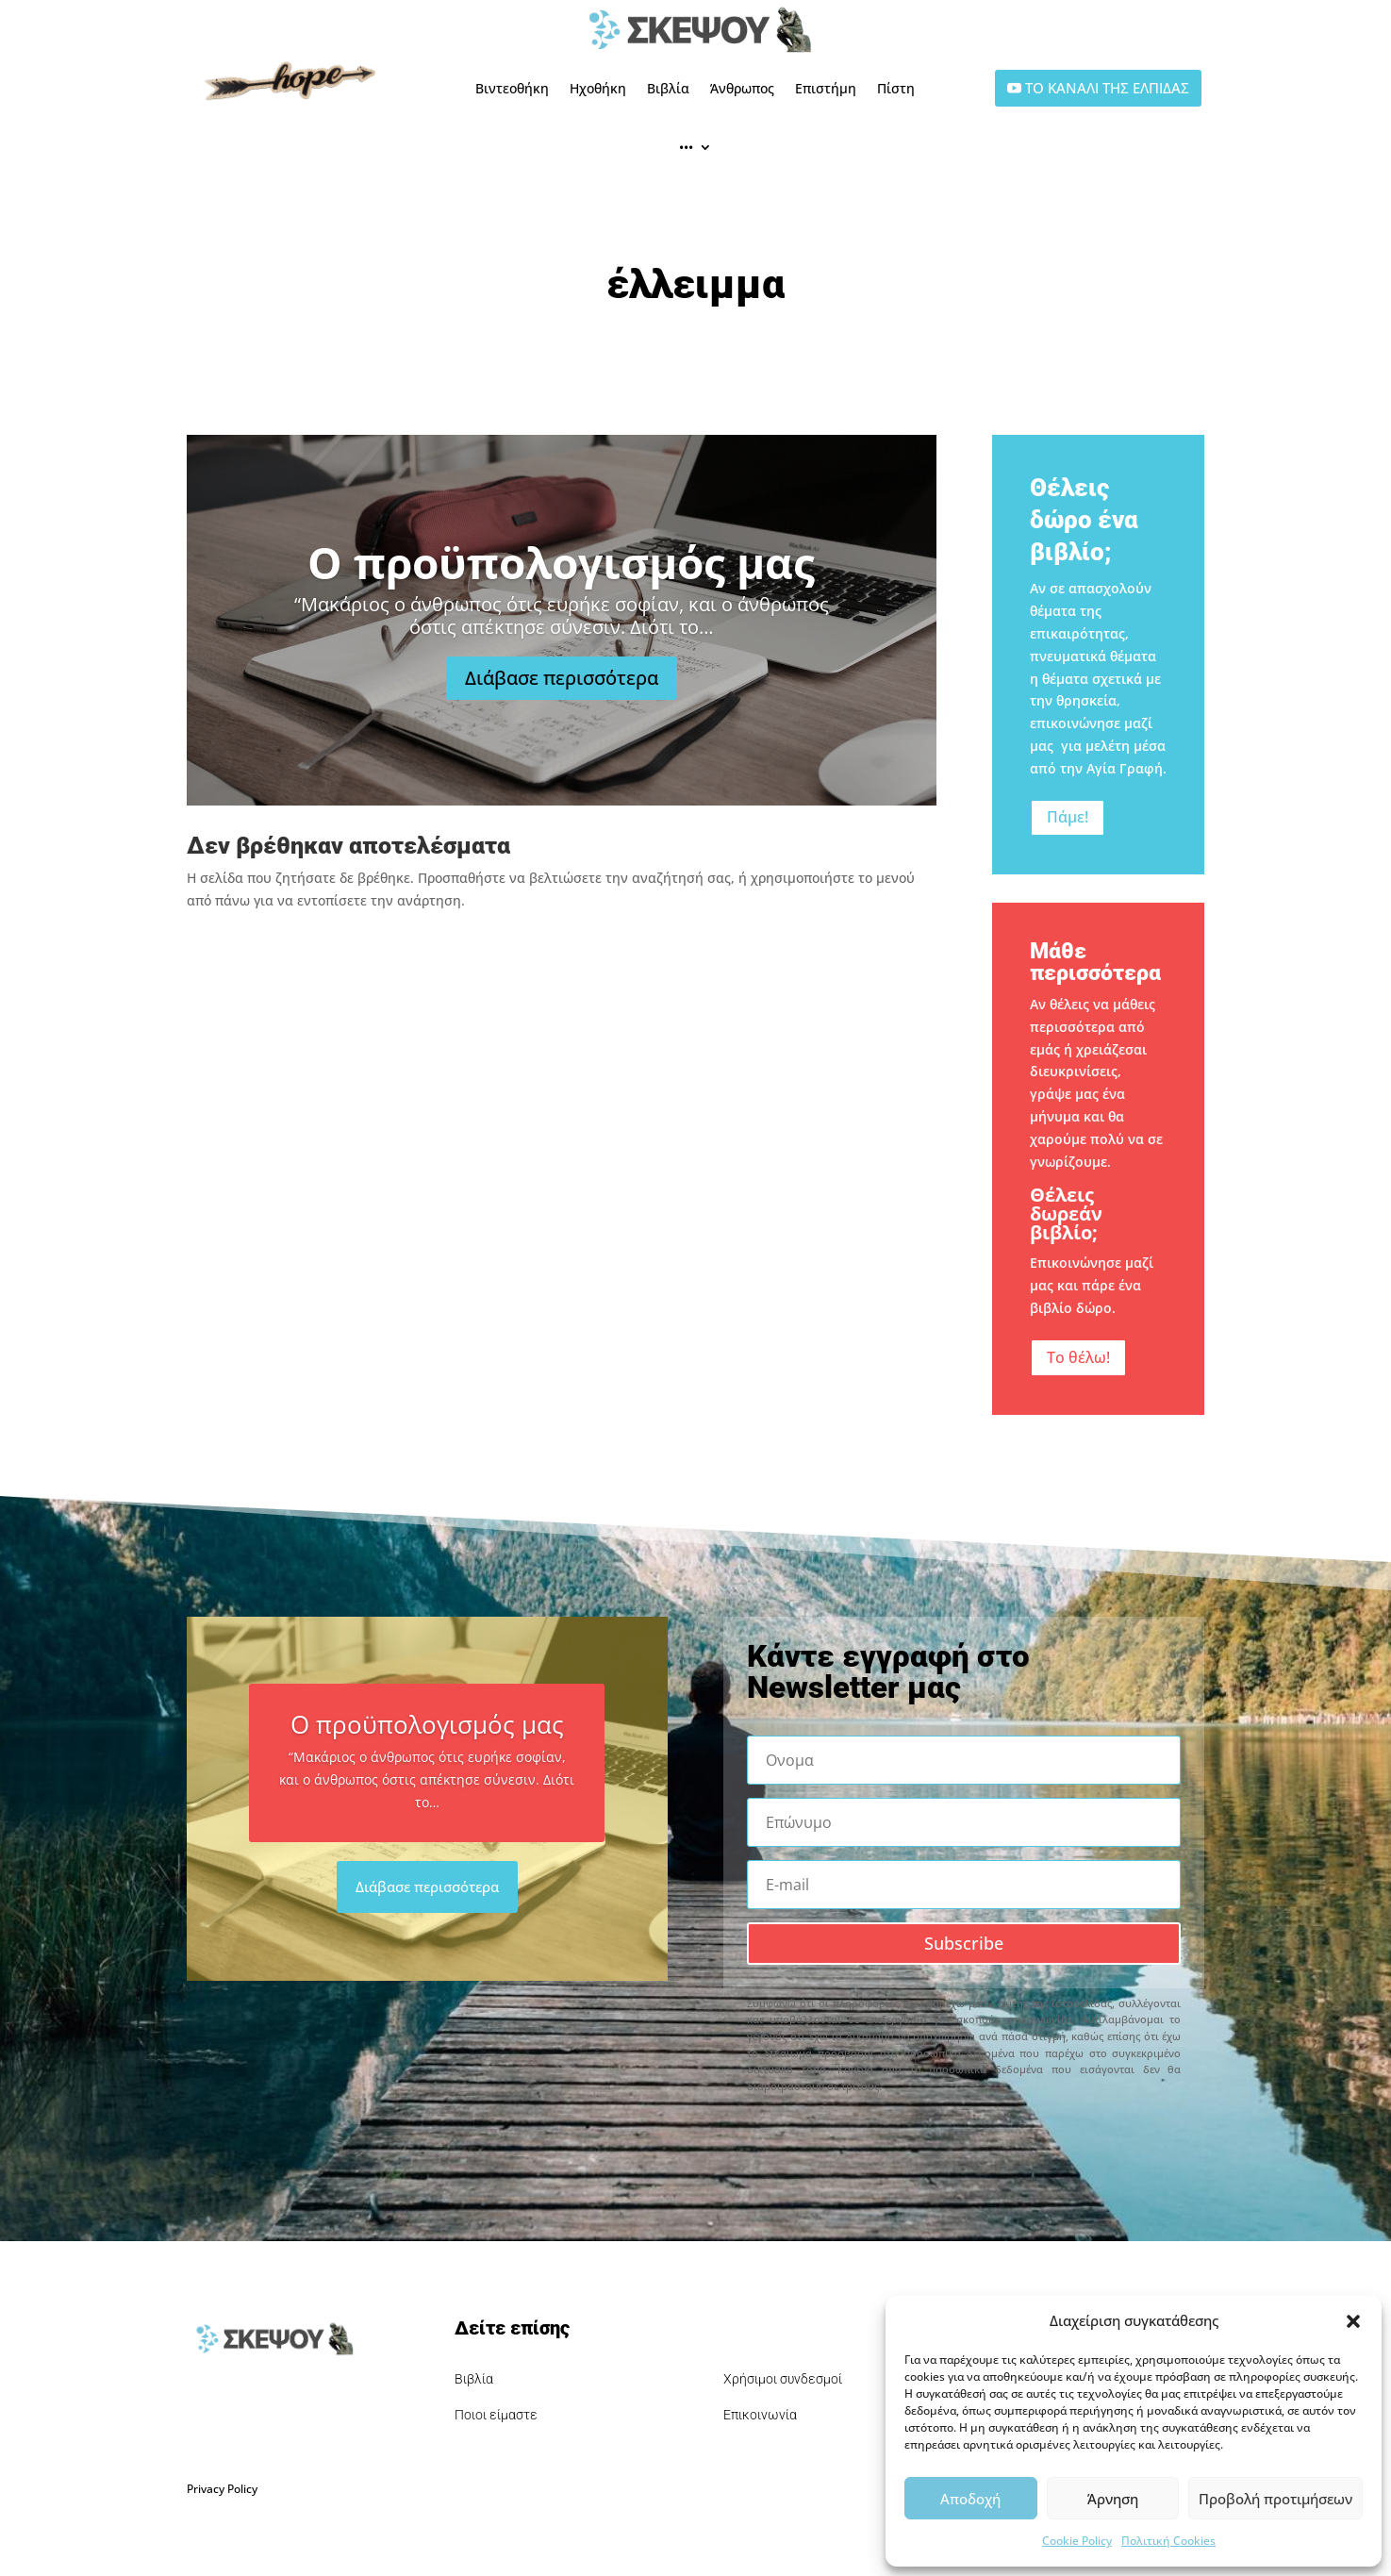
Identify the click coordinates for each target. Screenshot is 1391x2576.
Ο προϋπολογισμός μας (561, 562)
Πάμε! (1067, 816)
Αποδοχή (970, 2498)
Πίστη (896, 88)
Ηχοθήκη (598, 88)
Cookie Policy (1077, 2541)
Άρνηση (1112, 2498)
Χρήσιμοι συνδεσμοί (782, 2378)
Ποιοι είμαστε (496, 2414)
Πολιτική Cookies (1168, 2541)
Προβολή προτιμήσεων (1275, 2498)
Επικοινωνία (760, 2414)
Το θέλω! (1078, 1357)
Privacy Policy (222, 2489)
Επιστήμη (825, 88)
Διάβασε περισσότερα (561, 677)
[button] (1353, 2321)
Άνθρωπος (742, 88)
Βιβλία (668, 88)
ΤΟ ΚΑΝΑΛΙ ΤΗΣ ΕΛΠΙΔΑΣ (1107, 87)
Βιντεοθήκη (512, 88)
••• (686, 147)
